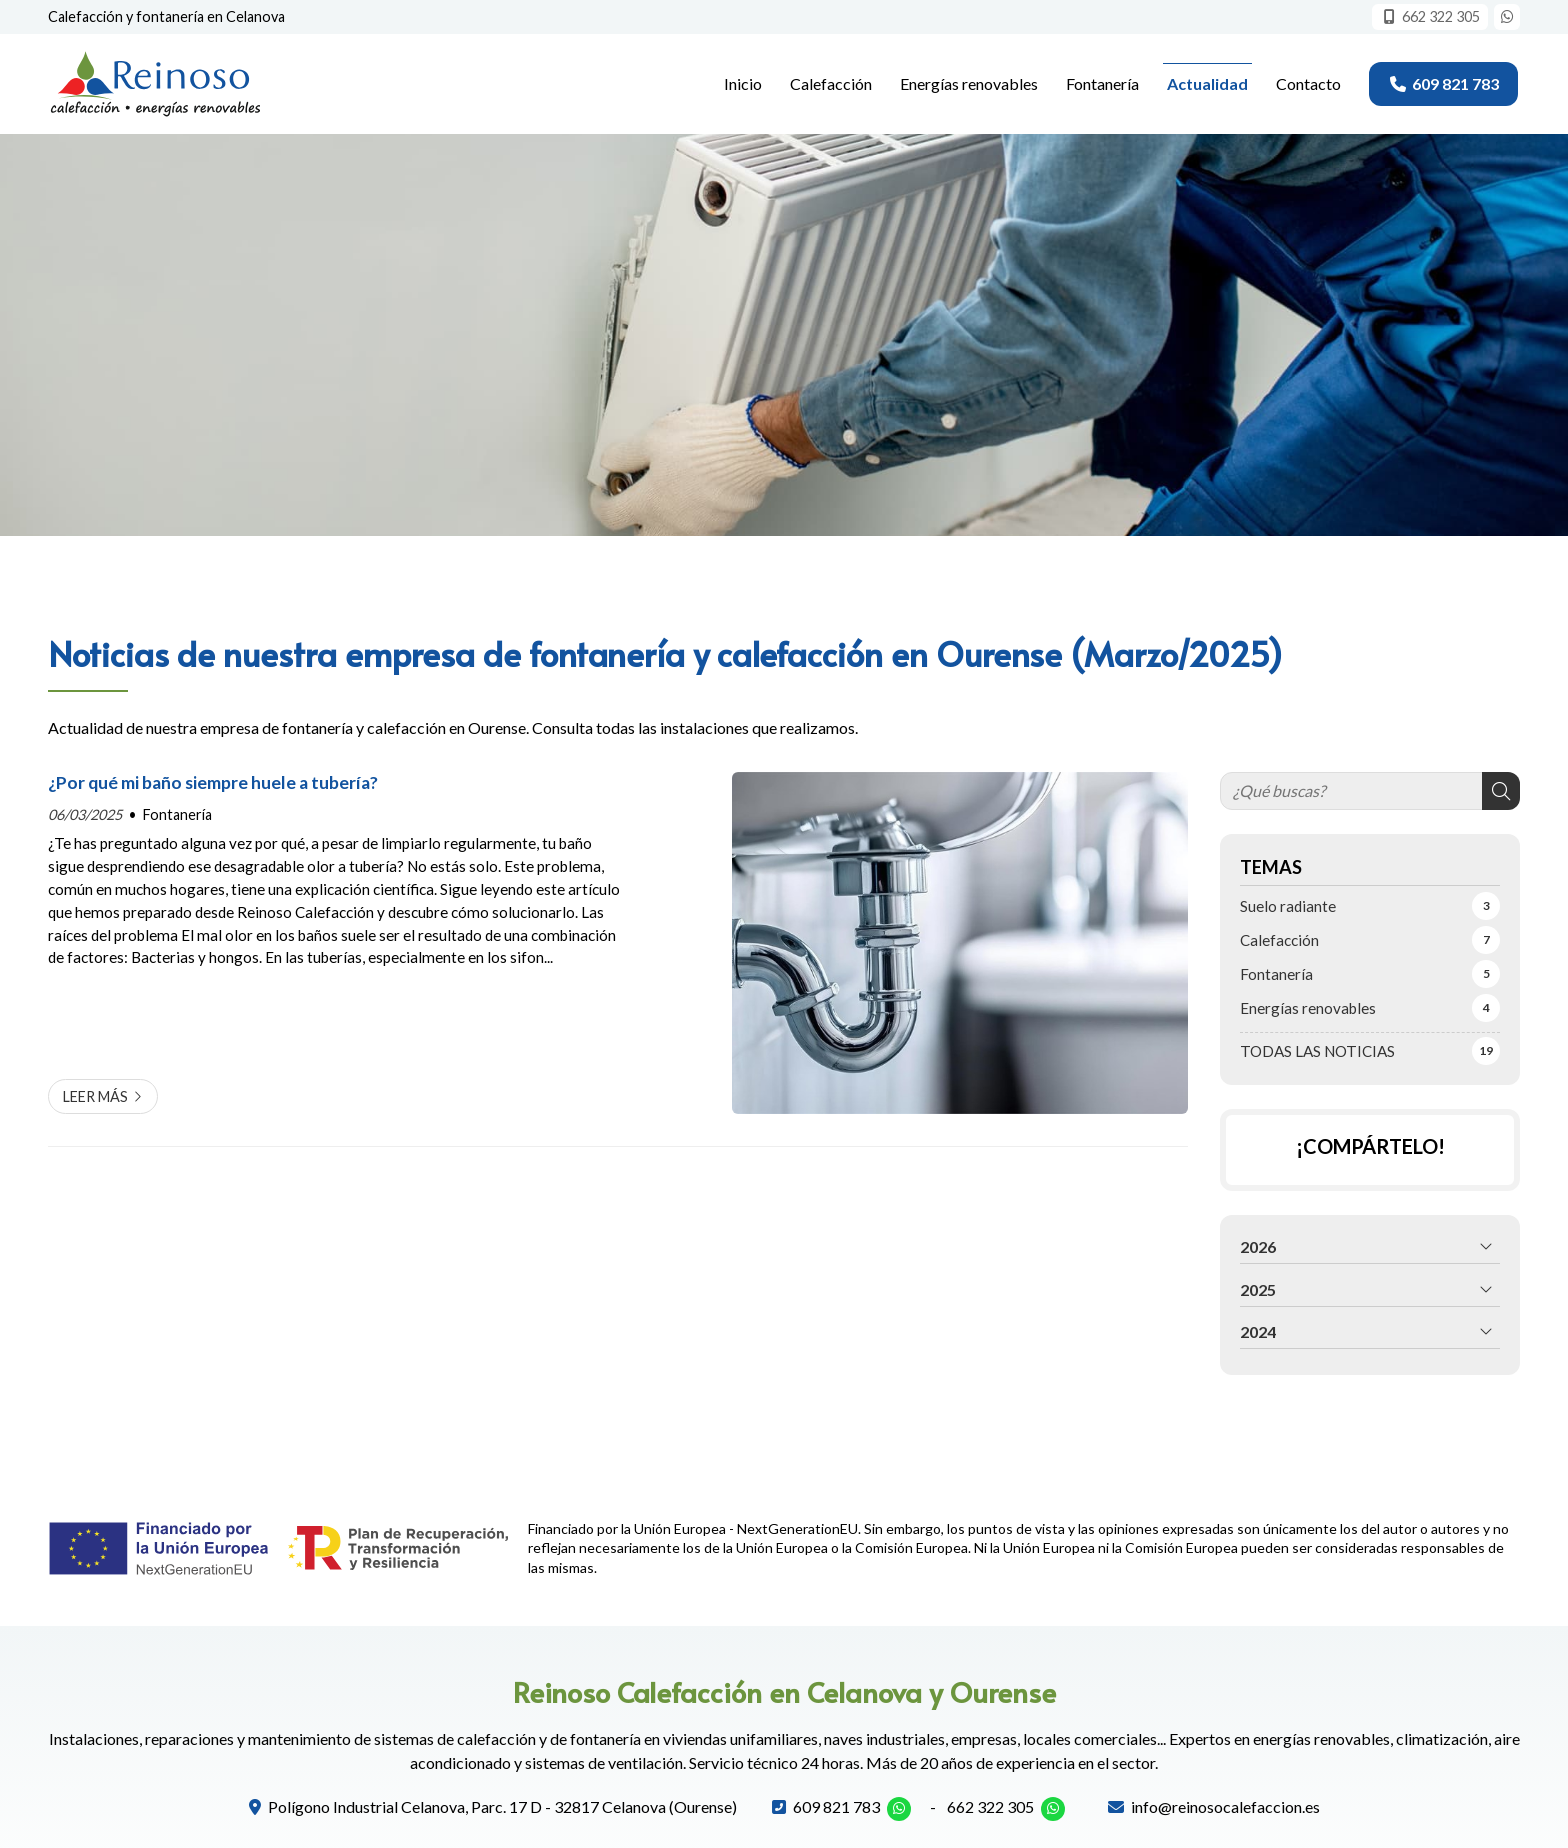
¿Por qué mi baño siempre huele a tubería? (213, 782)
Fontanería (177, 814)
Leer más (95, 1096)
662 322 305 (990, 1806)
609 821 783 (836, 1806)
